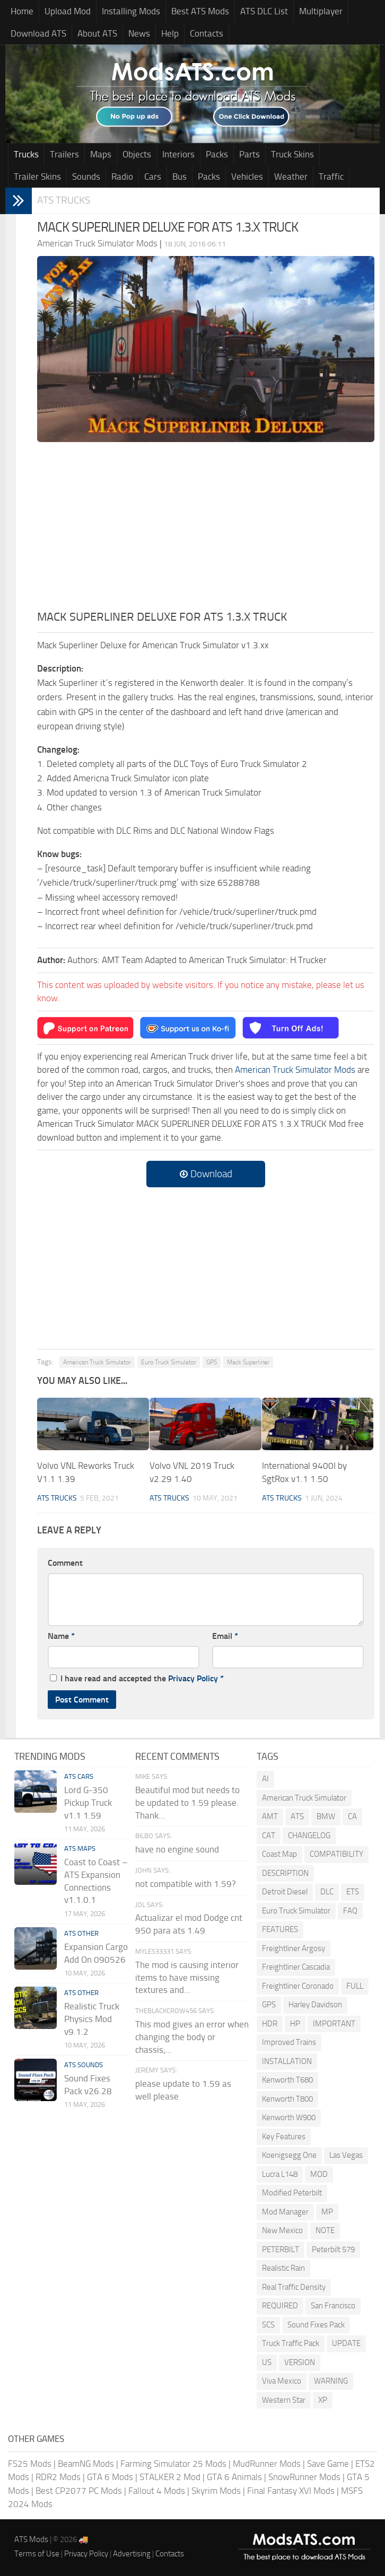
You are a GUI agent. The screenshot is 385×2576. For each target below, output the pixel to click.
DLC (327, 1891)
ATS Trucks (63, 200)
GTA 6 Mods (110, 2477)
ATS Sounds (83, 2065)
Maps (100, 154)
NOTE (325, 2230)
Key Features (283, 2136)
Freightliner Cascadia (296, 1967)
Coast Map (279, 1854)
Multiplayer (321, 11)
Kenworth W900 (289, 2117)
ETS (352, 1891)
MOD (319, 2174)
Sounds (86, 176)
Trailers (64, 154)
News (139, 33)
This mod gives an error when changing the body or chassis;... (192, 2037)
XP (322, 2400)
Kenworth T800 (287, 2099)
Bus (179, 176)
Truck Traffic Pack (290, 2343)
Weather (291, 176)
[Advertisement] (205, 529)
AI (265, 1779)
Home (22, 11)
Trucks (26, 154)
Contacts (206, 33)
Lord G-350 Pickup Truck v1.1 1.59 (88, 1803)
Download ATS (38, 33)
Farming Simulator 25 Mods (173, 2463)
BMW (326, 1816)
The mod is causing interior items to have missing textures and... (187, 1978)
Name (61, 1636)
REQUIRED (280, 2305)
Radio (122, 176)
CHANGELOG (309, 1835)
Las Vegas (346, 2155)
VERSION (299, 2362)
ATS (297, 1816)
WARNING (331, 2381)
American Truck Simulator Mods (295, 1069)
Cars (152, 176)
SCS (268, 2325)
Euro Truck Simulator (168, 1362)
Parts (249, 154)
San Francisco (333, 2305)
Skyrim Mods (216, 2490)
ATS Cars (78, 1776)
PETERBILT (280, 2249)
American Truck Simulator (97, 1362)
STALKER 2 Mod (169, 2477)
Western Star (283, 2400)
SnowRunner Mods (304, 2477)
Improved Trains (289, 2042)
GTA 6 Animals (234, 2477)
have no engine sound (177, 1849)
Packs (217, 154)
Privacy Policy (193, 1678)
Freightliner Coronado (298, 1986)
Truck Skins (292, 154)
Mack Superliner (248, 1362)
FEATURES (280, 1929)
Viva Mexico (281, 2381)
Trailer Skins (37, 176)
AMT (270, 1816)
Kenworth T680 (287, 2080)
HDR (269, 2023)
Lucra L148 (280, 2174)
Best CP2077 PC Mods (79, 2490)
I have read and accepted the (137, 1678)
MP (327, 2212)
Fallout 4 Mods (156, 2490)
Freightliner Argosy (293, 1948)
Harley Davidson (315, 2004)
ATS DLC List (264, 11)
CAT (268, 1835)
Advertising (132, 2554)
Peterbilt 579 (333, 2249)
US (267, 2362)
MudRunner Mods (267, 2463)
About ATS (97, 33)
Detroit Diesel (285, 1891)
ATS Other (81, 1933)
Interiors (178, 154)
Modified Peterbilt (292, 2193)
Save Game (328, 2463)
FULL (354, 1986)
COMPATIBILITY (336, 1854)
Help (170, 33)
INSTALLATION (287, 2061)
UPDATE (346, 2343)
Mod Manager (285, 2212)
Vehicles (247, 176)
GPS (211, 1362)
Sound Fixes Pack (316, 2325)
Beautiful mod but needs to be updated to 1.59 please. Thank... (187, 1803)
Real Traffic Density (294, 2287)
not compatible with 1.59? (185, 1883)
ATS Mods (31, 2539)
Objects (136, 154)
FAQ (350, 1911)
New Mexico (282, 2230)
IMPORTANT (334, 2023)
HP (295, 2023)
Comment (65, 1563)
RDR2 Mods (58, 2477)
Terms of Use (36, 2554)
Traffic (331, 176)
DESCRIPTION (285, 1873)
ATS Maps (79, 1848)
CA (352, 1816)
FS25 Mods (29, 2463)
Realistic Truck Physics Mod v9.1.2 (91, 2019)
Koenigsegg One (289, 2155)
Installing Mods (131, 11)
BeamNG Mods (86, 2463)
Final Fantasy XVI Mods (291, 2490)
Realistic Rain (283, 2268)
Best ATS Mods (200, 11)
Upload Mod (68, 11)
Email (225, 1636)
